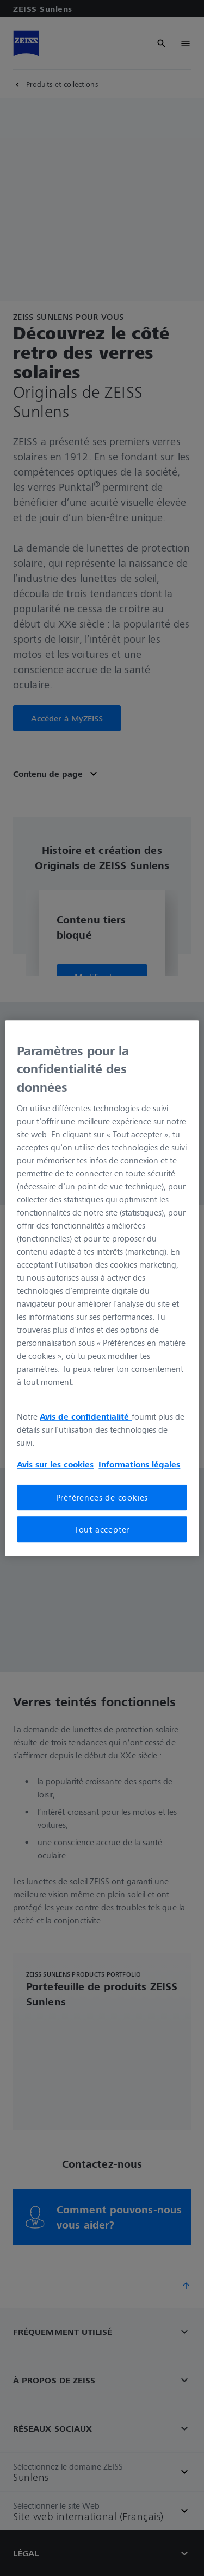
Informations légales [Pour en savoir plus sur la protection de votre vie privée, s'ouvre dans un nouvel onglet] (139, 1465)
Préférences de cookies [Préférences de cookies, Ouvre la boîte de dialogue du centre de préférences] (102, 1498)
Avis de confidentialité (86, 1417)
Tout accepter (102, 1529)
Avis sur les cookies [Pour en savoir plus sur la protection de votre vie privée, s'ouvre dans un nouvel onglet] (55, 1465)
